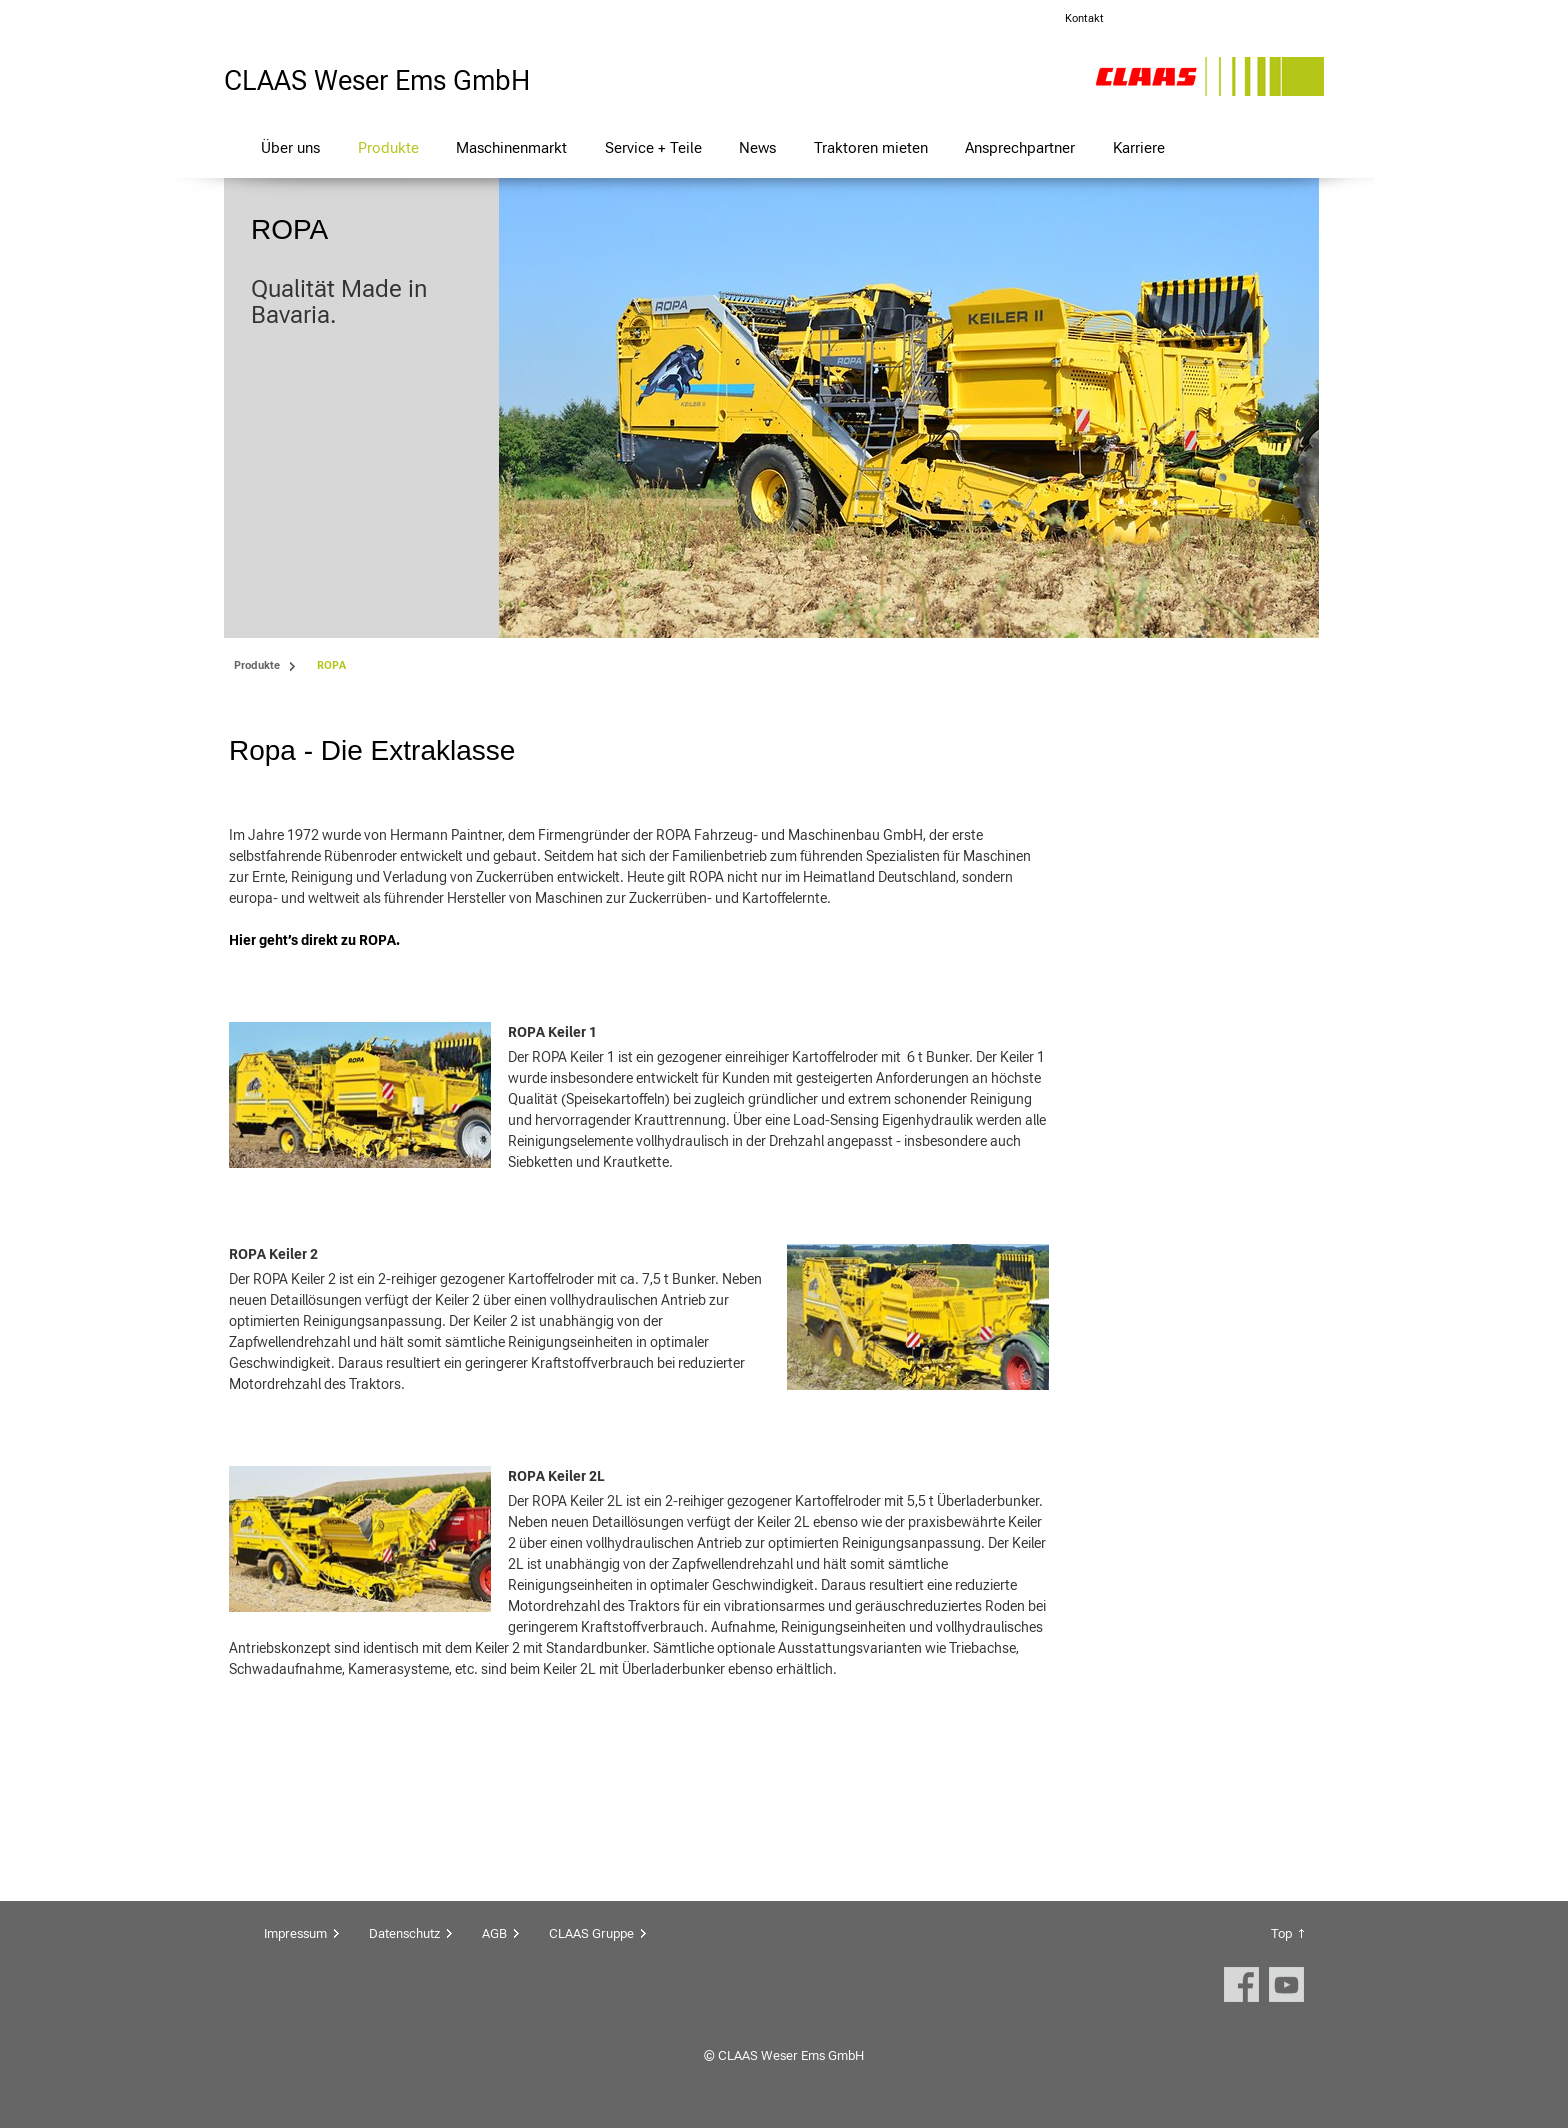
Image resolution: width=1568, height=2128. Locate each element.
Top (1281, 1933)
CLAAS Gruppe (591, 1933)
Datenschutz (404, 1933)
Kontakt (1084, 18)
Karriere (1139, 147)
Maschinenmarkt (511, 147)
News (757, 147)
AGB (494, 1933)
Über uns (290, 147)
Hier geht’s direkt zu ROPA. (314, 940)
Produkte (388, 147)
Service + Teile (653, 147)
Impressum (295, 1933)
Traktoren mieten (871, 147)
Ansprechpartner (1020, 147)
